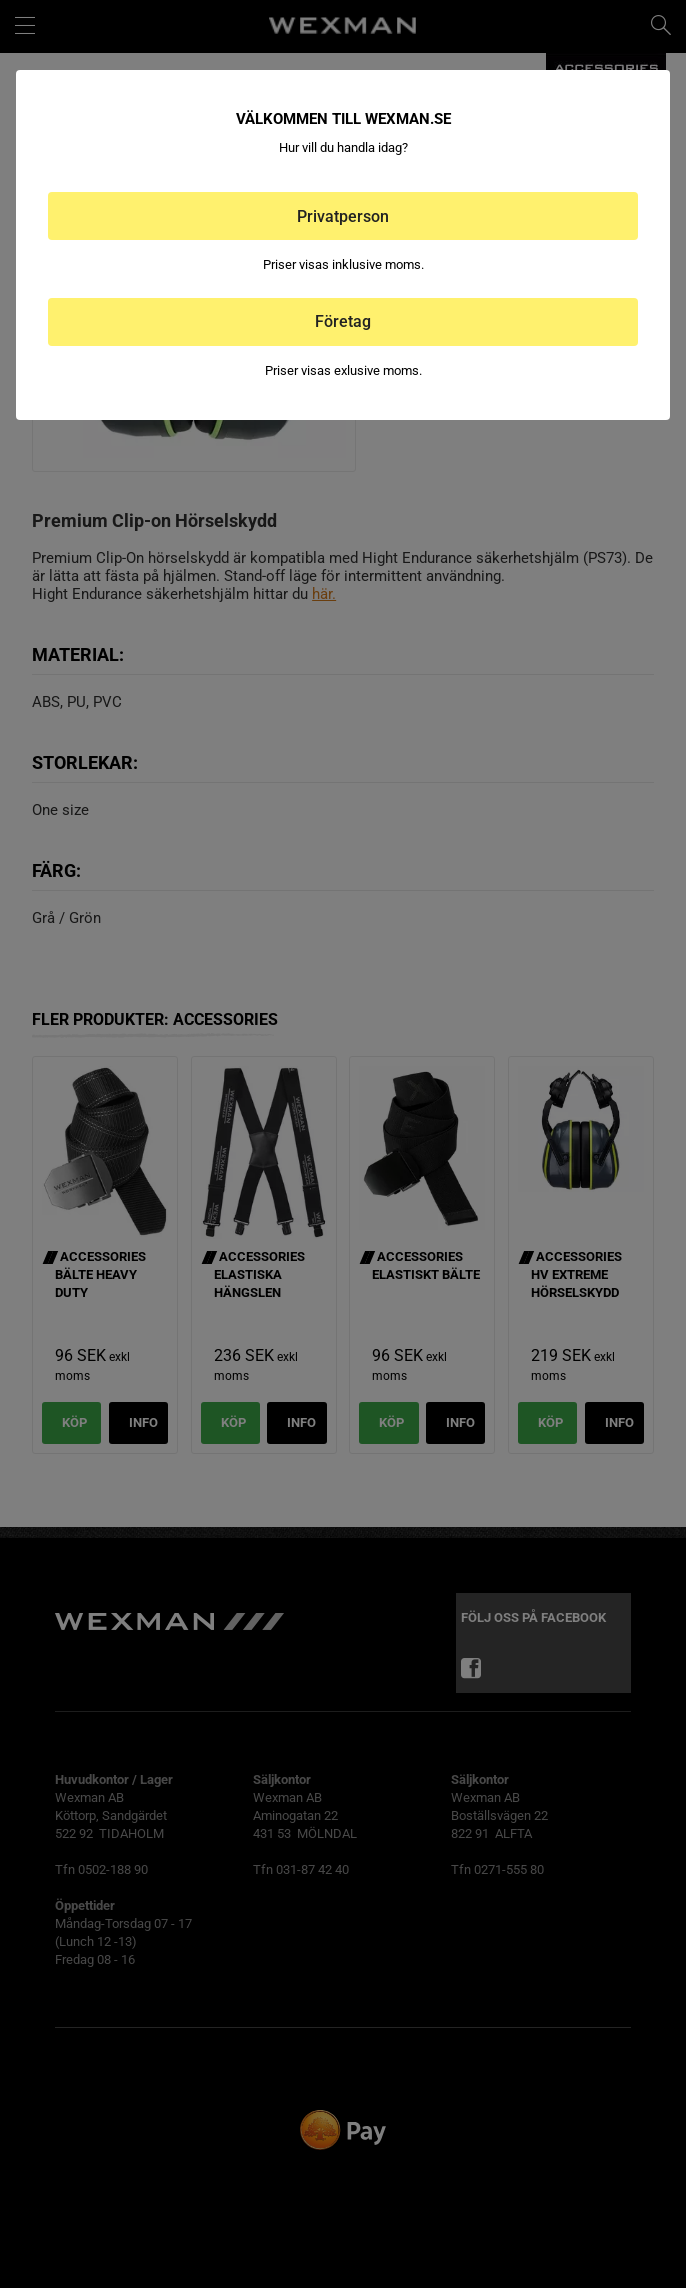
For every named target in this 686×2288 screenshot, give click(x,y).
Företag (343, 321)
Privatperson (343, 216)
